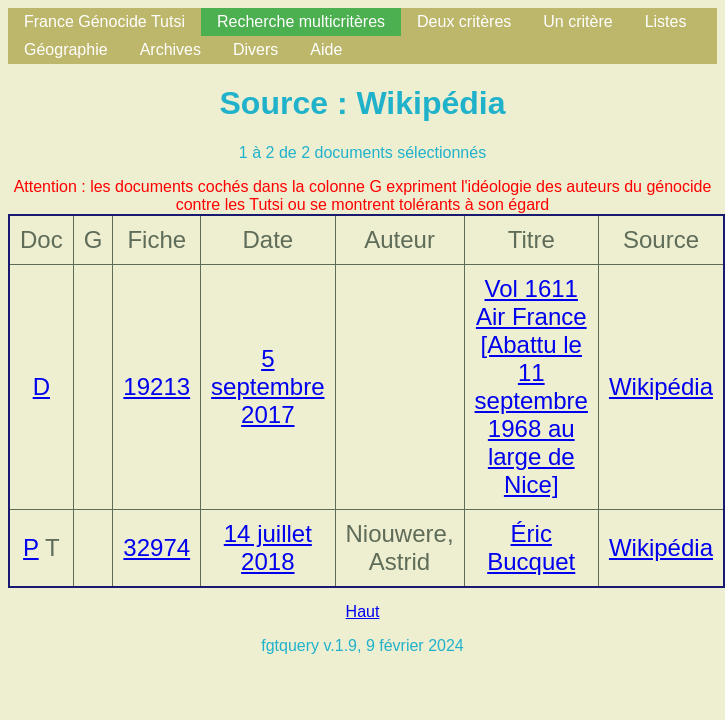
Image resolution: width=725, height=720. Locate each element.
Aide (326, 49)
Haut (363, 611)
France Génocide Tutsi (104, 21)
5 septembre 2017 (267, 386)
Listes (666, 21)
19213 (156, 386)
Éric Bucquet (531, 547)
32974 (156, 547)
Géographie (66, 49)
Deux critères (464, 21)
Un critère (577, 21)
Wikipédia (661, 386)
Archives (170, 49)
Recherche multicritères (301, 21)
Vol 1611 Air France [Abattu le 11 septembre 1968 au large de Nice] (531, 386)
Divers (255, 49)
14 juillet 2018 (268, 547)
